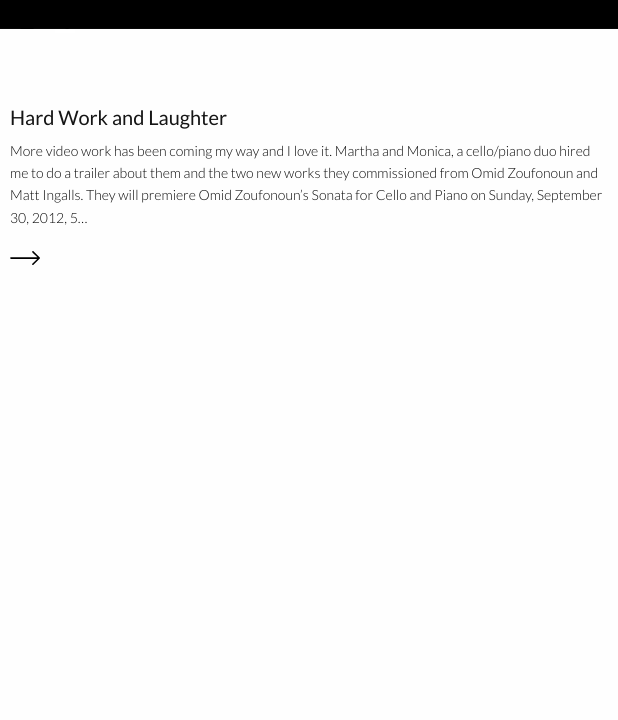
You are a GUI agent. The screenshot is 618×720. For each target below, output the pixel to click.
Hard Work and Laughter (118, 118)
